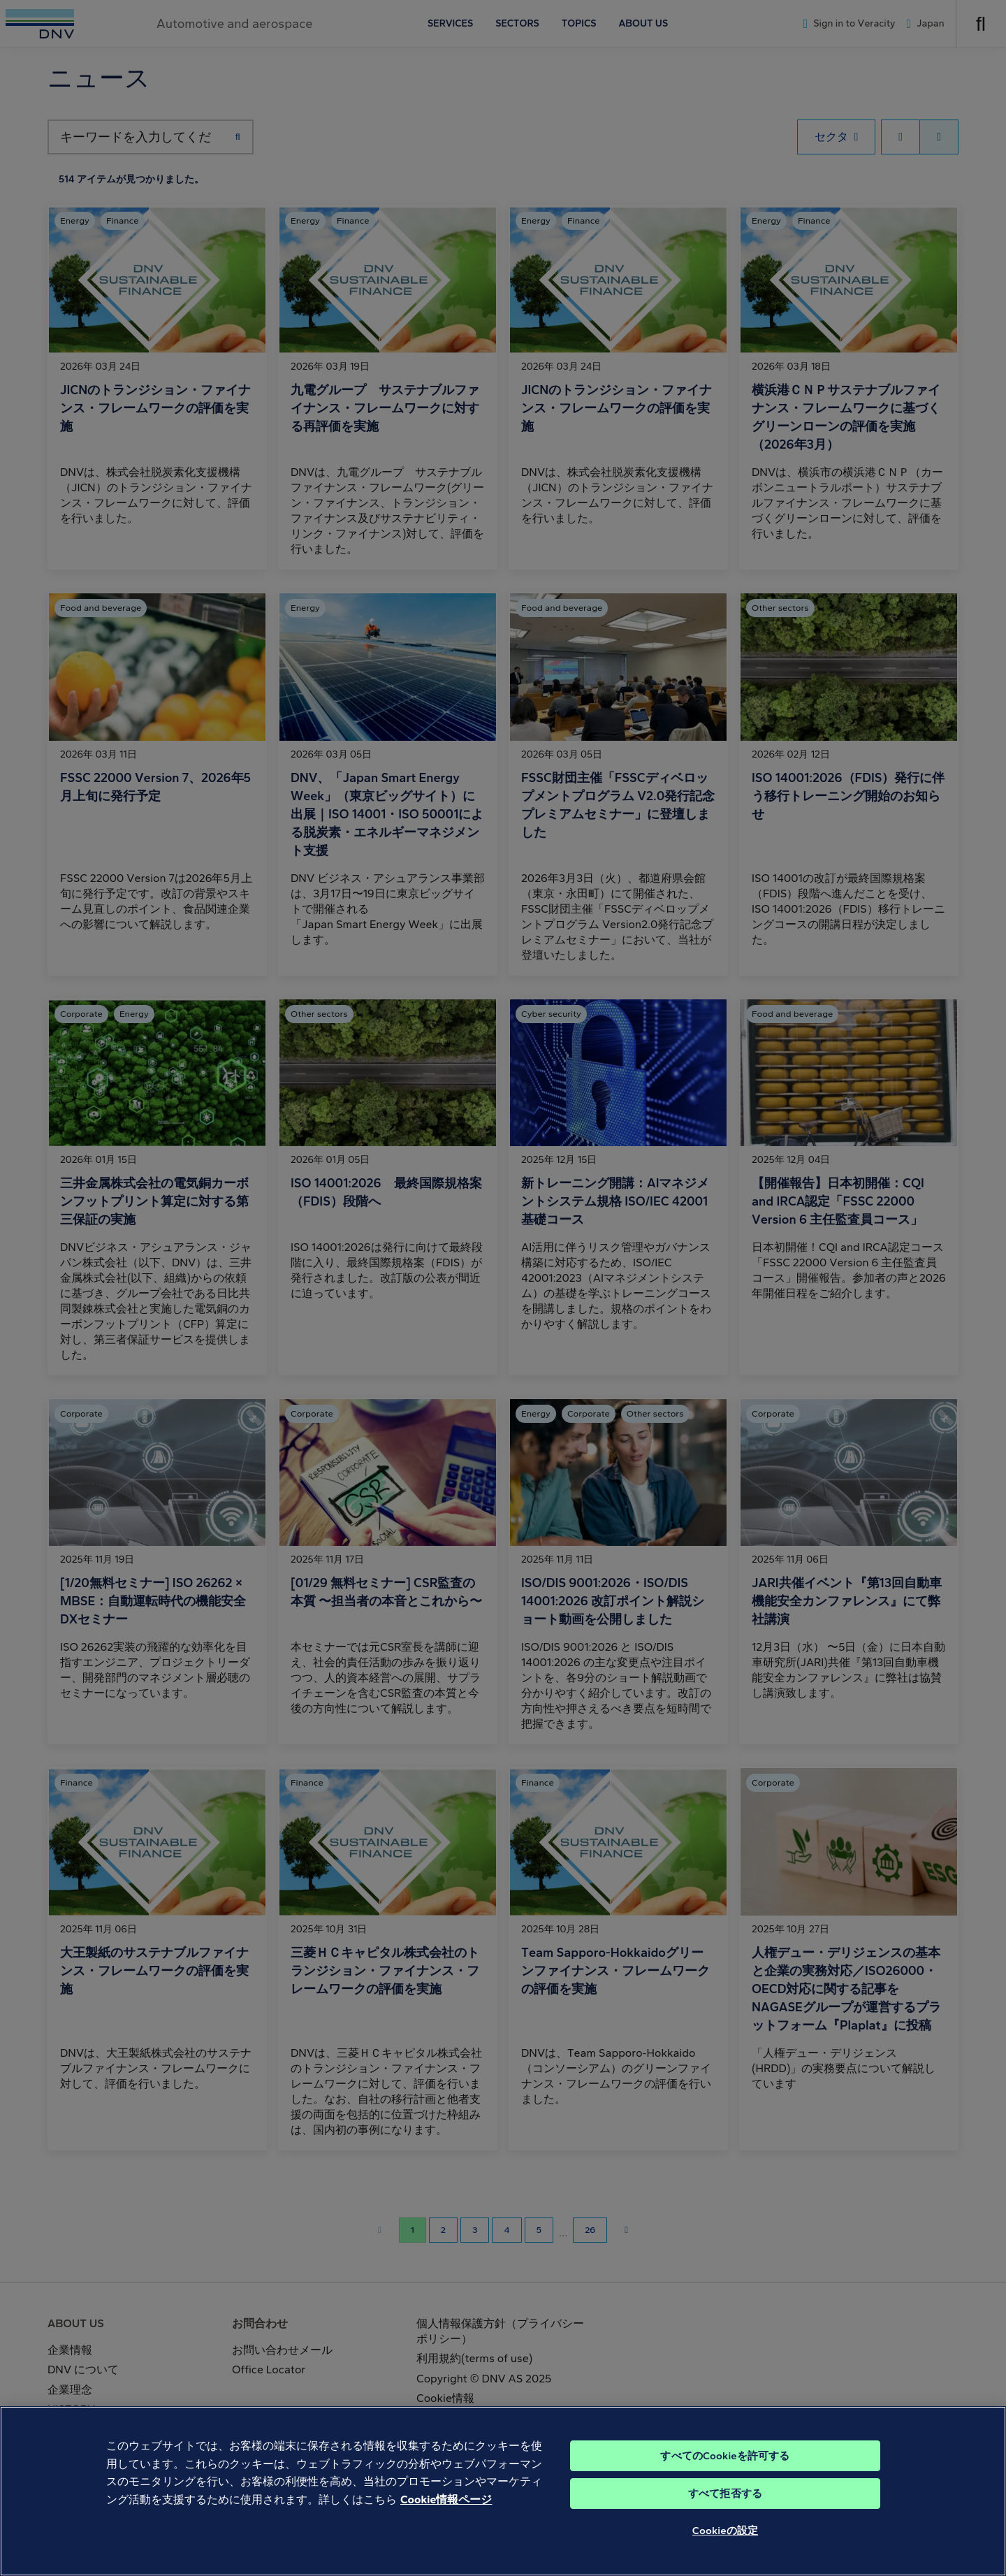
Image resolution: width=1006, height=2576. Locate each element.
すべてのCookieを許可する (724, 2480)
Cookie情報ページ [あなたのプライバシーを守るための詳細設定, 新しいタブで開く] (446, 2524)
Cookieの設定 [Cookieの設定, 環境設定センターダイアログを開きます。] (725, 2555)
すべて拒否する (725, 2518)
